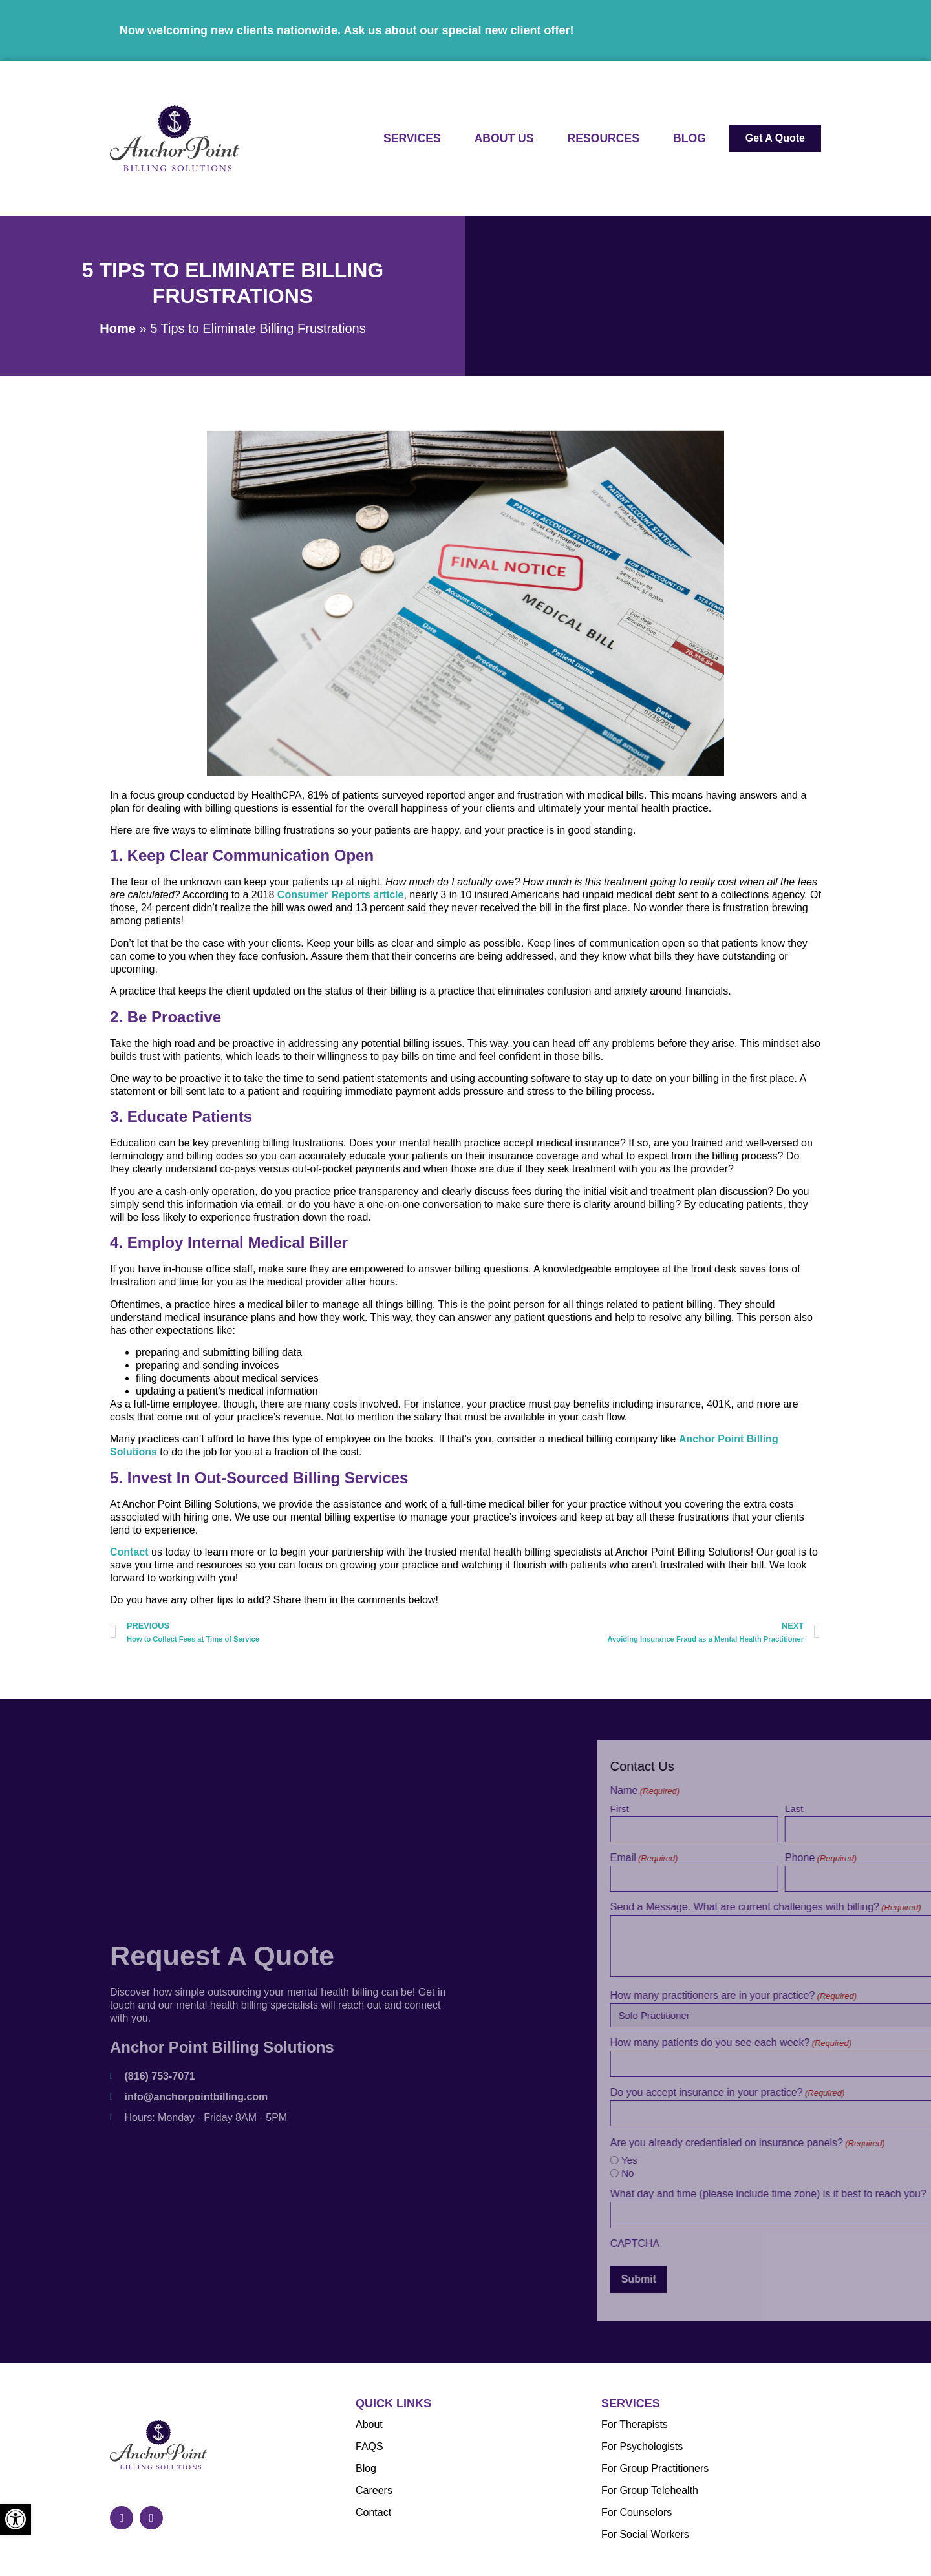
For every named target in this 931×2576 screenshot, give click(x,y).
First (758, 1808)
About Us (504, 138)
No (767, 2173)
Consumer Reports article (340, 918)
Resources (603, 138)
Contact (129, 1575)
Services (412, 138)
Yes (768, 2160)
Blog (689, 138)
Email (783, 1858)
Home (118, 328)
